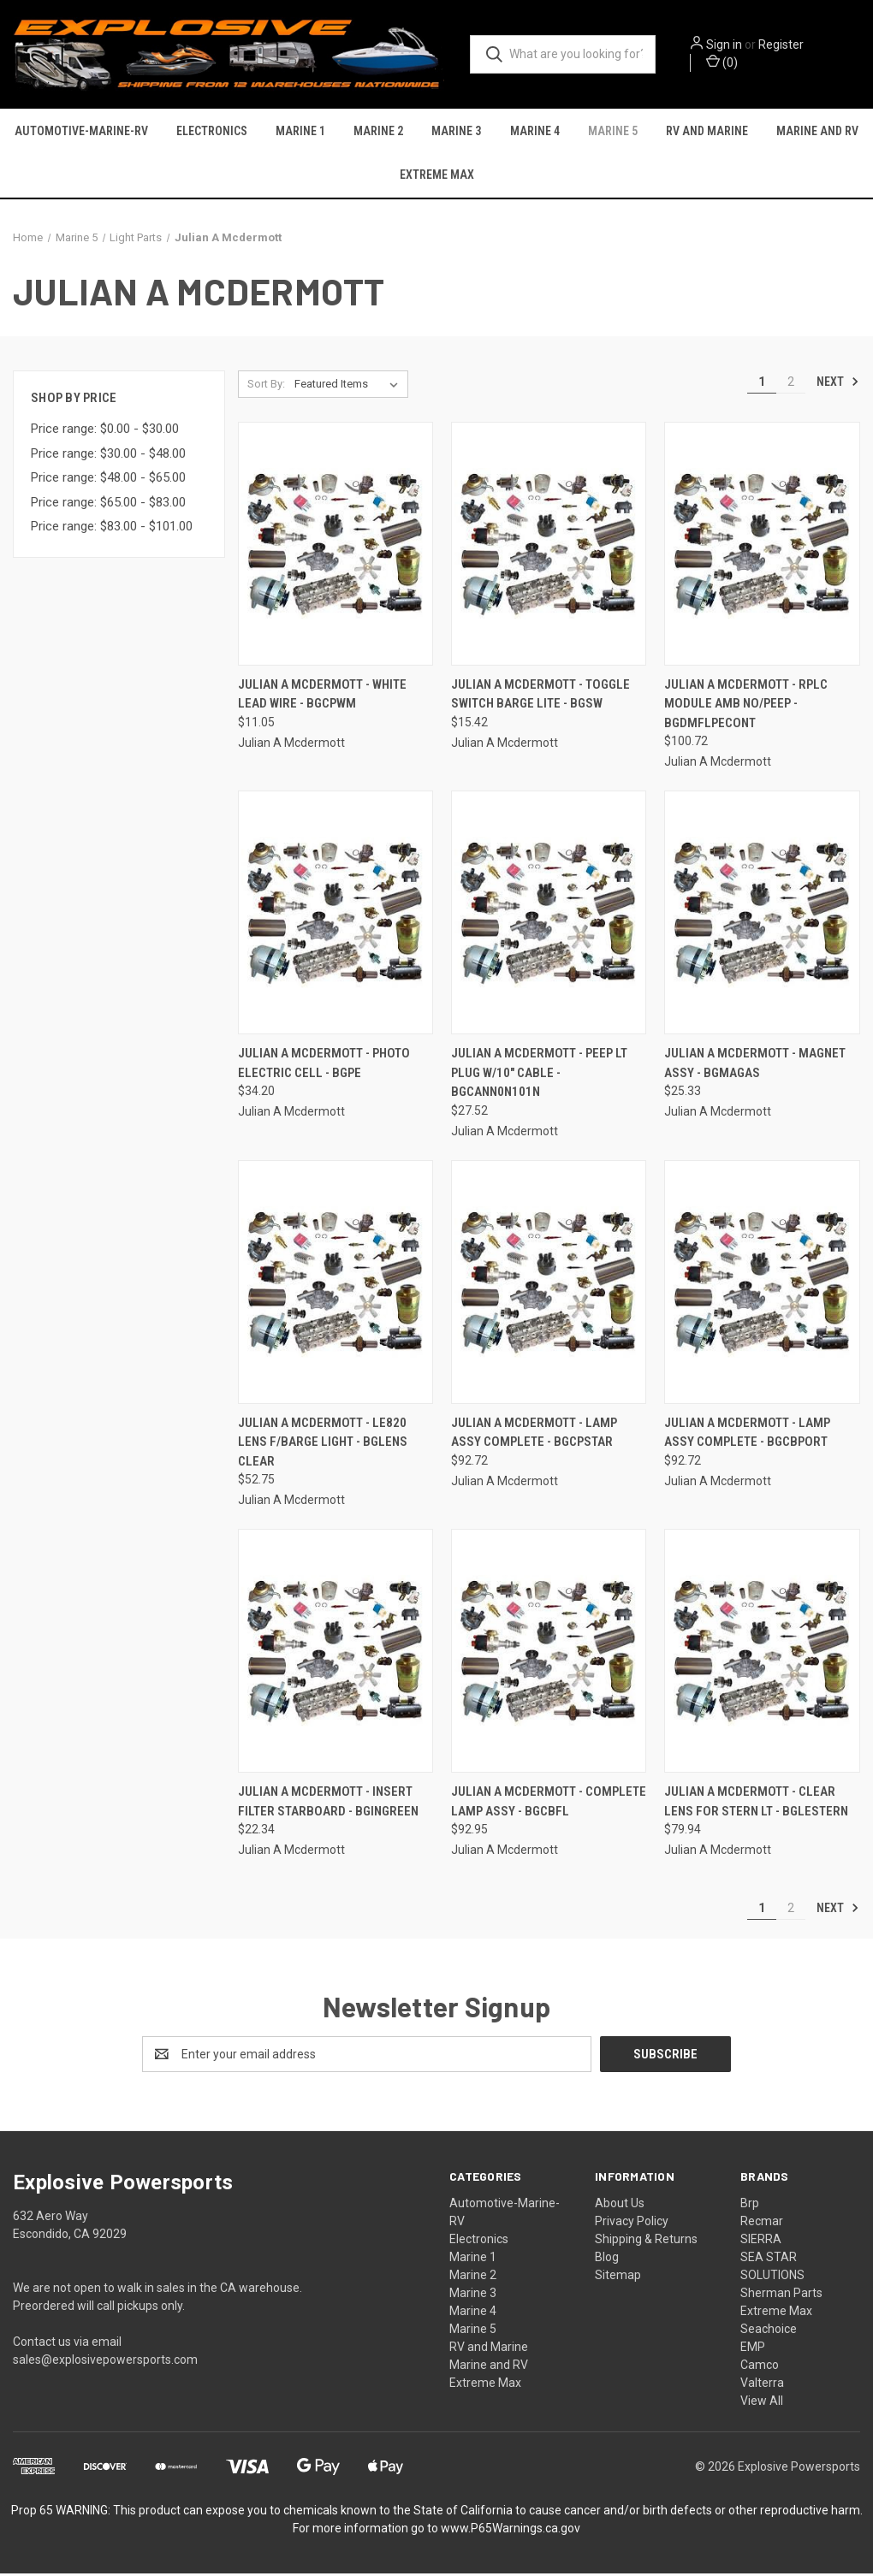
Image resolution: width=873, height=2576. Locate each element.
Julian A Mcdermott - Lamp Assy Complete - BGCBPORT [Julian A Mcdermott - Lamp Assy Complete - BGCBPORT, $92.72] (747, 1435)
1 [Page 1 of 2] (761, 384)
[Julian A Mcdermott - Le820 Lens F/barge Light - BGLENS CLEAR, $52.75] (335, 1284)
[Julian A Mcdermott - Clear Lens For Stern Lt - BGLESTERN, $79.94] (762, 1654)
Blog (607, 2259)
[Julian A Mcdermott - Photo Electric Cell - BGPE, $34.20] (335, 915)
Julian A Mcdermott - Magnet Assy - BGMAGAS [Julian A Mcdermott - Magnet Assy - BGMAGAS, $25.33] (755, 1066)
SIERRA (760, 2241)
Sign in (729, 45)
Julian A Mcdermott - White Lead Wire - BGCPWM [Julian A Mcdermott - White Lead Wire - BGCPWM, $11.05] (322, 696)
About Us (619, 2205)
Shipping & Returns (646, 2241)
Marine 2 (378, 132)
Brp (749, 2205)
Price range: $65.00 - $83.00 (108, 504)
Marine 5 (613, 132)
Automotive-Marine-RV (81, 132)
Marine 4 (535, 132)
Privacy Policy (631, 2223)
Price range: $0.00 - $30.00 (105, 432)
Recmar (761, 2223)
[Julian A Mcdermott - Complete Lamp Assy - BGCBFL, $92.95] (548, 1654)
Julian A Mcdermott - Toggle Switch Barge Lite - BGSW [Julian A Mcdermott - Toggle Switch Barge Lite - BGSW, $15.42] (540, 696)
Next (838, 384)
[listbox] (349, 387)
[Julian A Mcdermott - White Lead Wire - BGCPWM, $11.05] (335, 546)
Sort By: (266, 386)
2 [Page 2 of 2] (790, 384)
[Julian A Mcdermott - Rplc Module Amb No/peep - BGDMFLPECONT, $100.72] (762, 546)
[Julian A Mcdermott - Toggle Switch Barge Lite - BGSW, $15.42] (548, 546)
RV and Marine (707, 132)
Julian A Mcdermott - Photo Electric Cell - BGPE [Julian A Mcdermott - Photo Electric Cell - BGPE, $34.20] (324, 1066)
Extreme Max (437, 175)
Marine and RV (817, 132)
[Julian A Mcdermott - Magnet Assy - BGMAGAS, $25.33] (762, 915)
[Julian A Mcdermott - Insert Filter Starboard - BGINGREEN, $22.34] (335, 1654)
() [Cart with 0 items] (727, 62)
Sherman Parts (781, 2295)
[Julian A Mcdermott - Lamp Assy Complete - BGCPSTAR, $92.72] (548, 1284)
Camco (759, 2367)
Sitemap (618, 2277)
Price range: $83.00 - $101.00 (112, 529)
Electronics (211, 132)
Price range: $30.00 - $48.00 (108, 456)
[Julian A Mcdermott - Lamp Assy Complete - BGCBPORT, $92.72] (762, 1284)
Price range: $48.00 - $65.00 (108, 481)
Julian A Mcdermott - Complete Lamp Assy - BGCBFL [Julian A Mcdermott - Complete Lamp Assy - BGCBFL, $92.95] (548, 1804)
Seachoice (768, 2331)
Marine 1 (300, 132)
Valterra (762, 2385)
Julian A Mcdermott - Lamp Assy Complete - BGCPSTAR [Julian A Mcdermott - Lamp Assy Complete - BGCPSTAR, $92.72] (534, 1435)
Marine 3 (456, 132)
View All (761, 2403)
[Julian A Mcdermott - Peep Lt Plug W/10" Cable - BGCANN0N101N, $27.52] (548, 915)
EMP (752, 2349)
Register (786, 45)
